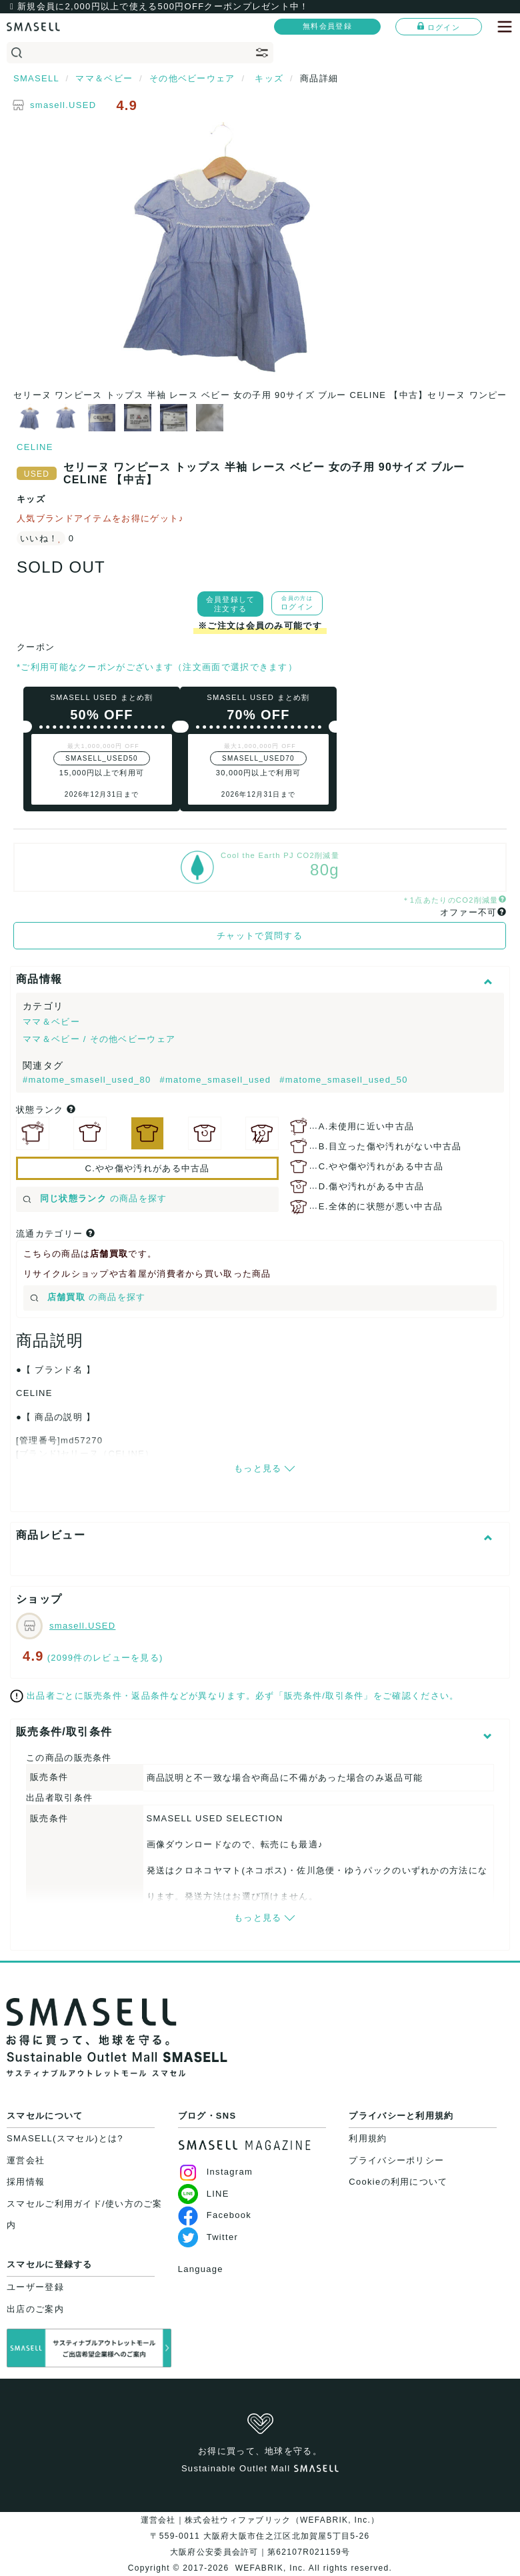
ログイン (438, 26)
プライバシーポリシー (396, 2160)
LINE (203, 2194)
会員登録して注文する (230, 604)
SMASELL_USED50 (101, 758)
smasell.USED (63, 105)
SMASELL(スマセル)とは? (65, 2138)
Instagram (215, 2172)
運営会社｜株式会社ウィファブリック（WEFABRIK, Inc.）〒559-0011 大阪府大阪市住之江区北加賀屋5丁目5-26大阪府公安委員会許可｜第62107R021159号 (260, 2536)
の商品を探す (95, 1198)
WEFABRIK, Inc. (270, 2568)
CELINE (35, 447)
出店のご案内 (35, 2309)
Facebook (215, 2215)
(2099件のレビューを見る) (105, 1658)
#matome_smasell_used (216, 1080)
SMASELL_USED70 (258, 758)
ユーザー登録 (35, 2287)
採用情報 (26, 2182)
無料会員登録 (327, 26)
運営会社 (26, 2160)
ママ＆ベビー (51, 1022)
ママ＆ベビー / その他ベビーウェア (99, 1039)
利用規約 (368, 2138)
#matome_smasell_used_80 (88, 1080)
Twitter (208, 2237)
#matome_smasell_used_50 (343, 1080)
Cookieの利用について (398, 2182)
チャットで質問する (260, 936)
